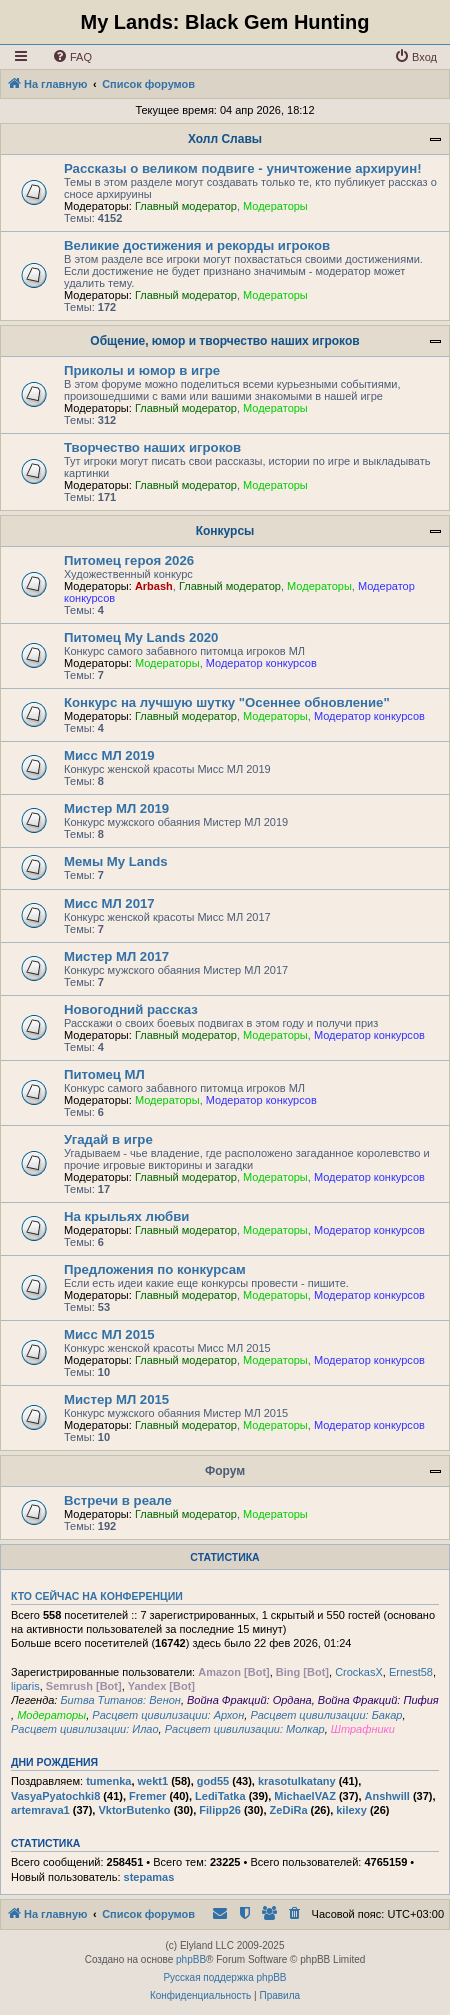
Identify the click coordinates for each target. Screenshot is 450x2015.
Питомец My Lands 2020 (141, 637)
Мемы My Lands (116, 861)
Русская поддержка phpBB (224, 1977)
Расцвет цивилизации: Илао (85, 1729)
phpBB (191, 1959)
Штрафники (363, 1729)
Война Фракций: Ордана (249, 1700)
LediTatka (220, 1796)
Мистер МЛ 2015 (116, 1399)
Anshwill (387, 1796)
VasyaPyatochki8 (55, 1796)
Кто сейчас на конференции (97, 1596)
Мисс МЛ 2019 (109, 755)
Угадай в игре (108, 1139)
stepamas (149, 1877)
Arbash (154, 586)
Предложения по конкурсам (155, 1269)
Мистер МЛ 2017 (116, 956)
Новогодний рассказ (131, 1009)
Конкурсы (225, 531)
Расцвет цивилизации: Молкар (245, 1729)
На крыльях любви (126, 1216)
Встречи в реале (118, 1500)
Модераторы (275, 206)
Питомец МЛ (104, 1074)
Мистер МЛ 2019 (116, 808)
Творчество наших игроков (152, 447)
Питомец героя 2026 (129, 560)
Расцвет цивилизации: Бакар (326, 1715)
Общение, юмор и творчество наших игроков (224, 341)
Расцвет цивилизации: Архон (168, 1715)
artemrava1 (40, 1810)
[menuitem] (72, 57)
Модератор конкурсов (261, 663)
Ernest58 (411, 1672)
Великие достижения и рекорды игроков (197, 245)
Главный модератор (186, 206)
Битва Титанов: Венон (120, 1700)
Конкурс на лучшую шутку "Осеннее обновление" (227, 702)
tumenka (108, 1781)
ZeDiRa (289, 1810)
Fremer (147, 1796)
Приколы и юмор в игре (142, 370)
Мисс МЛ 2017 (109, 903)
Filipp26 (220, 1810)
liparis (25, 1686)
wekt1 (153, 1781)
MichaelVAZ (305, 1796)
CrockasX (359, 1672)
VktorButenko (134, 1810)
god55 (213, 1781)
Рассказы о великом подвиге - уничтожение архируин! (243, 168)
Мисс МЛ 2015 (109, 1334)
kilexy (351, 1810)
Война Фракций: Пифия (378, 1700)
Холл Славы (225, 139)
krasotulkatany (297, 1781)
